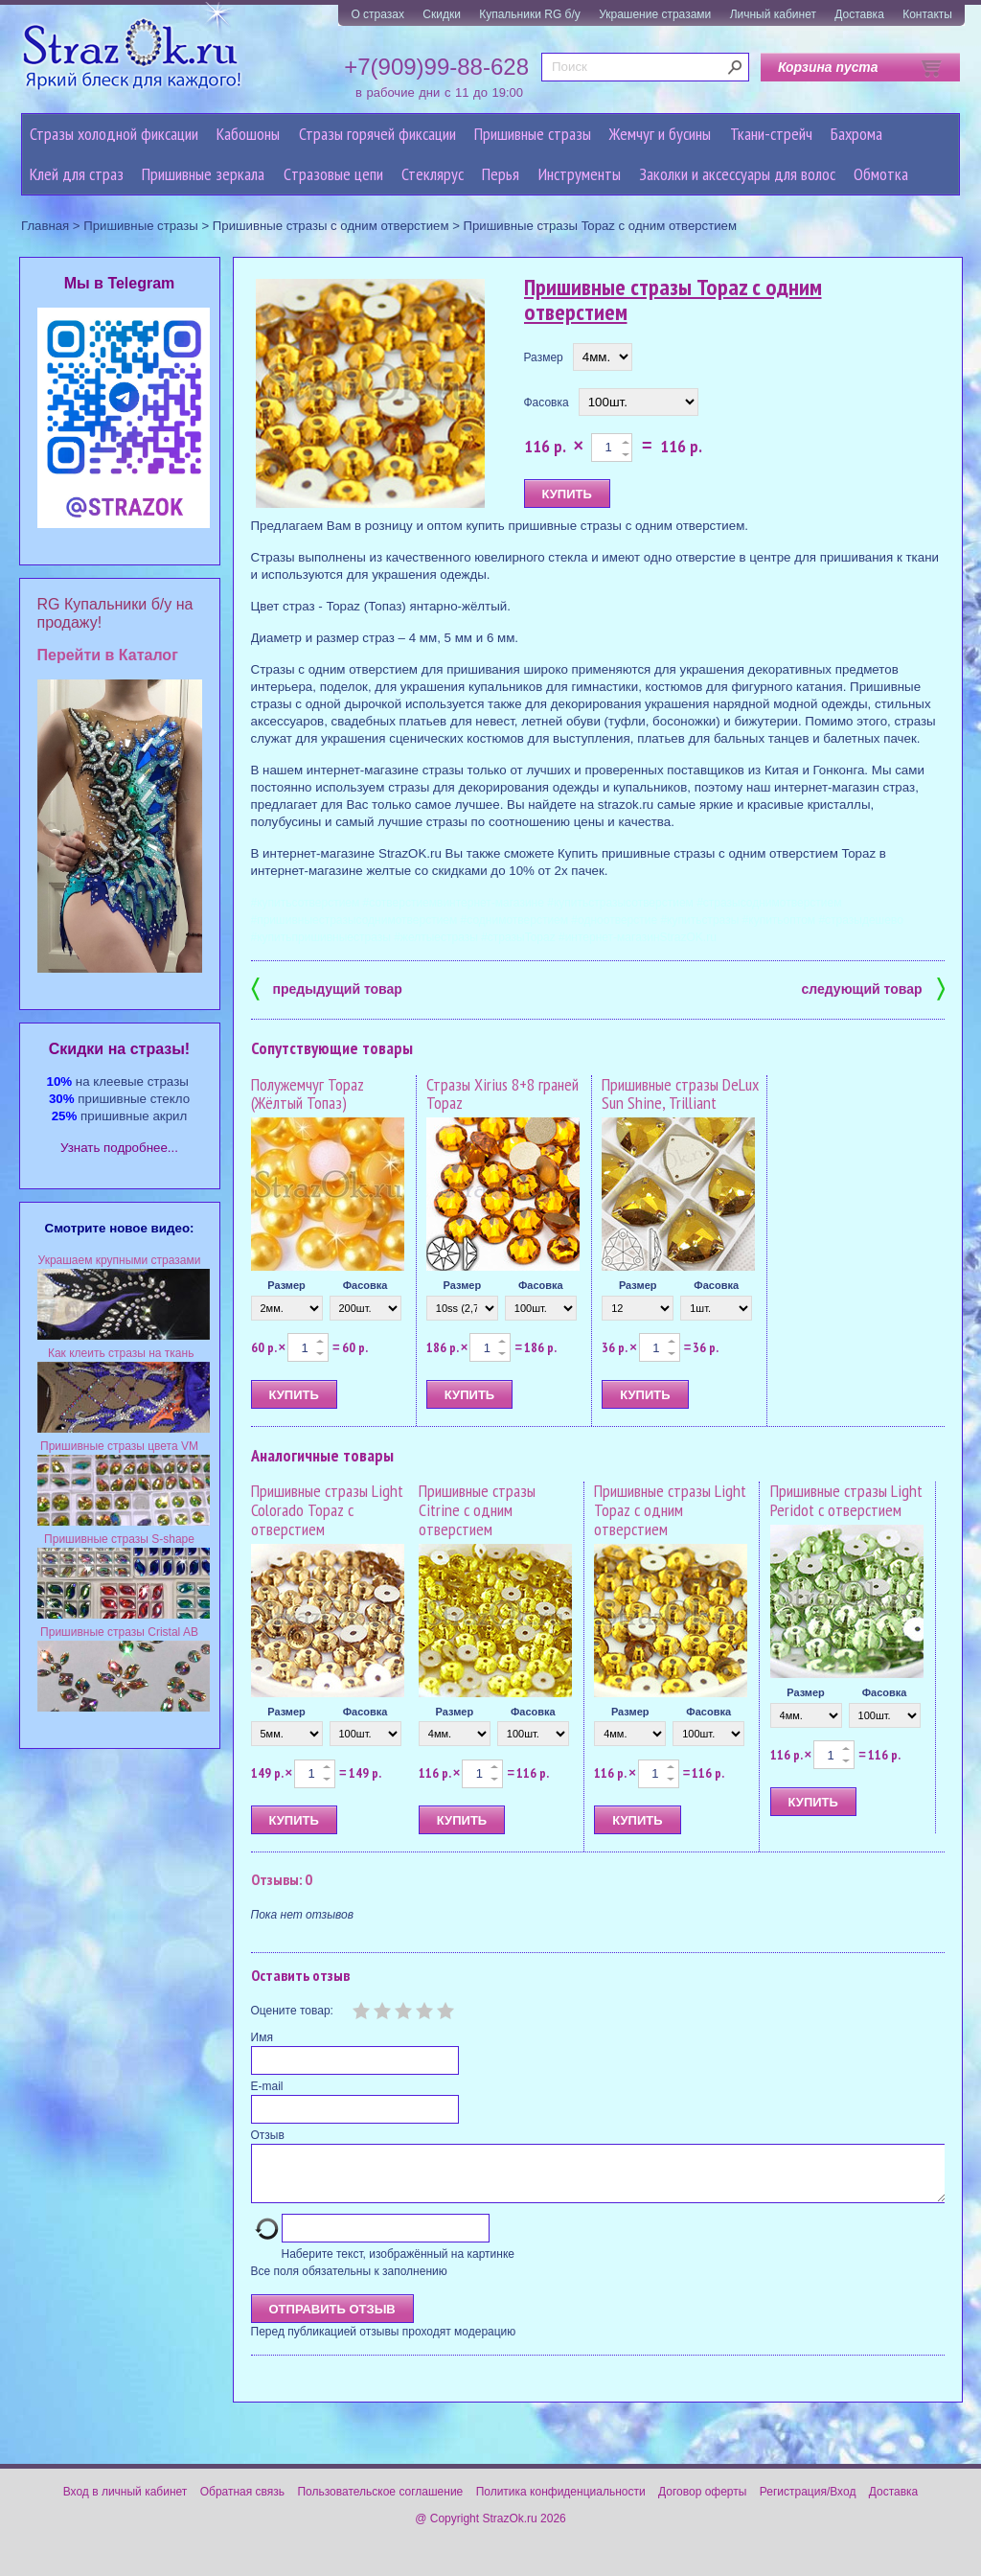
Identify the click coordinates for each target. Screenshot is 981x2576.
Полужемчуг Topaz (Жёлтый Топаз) (307, 1094)
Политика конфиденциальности (561, 2503)
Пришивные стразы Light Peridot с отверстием (846, 1500)
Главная (45, 225)
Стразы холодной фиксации (114, 134)
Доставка (859, 14)
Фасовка (546, 402)
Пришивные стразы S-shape (119, 1539)
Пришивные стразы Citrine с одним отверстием (477, 1510)
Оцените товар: (292, 2010)
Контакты (927, 14)
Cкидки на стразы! (119, 1049)
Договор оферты (702, 2503)
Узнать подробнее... (119, 1147)
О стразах (377, 14)
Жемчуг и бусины (660, 134)
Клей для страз (77, 174)
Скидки (441, 14)
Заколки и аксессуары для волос (737, 174)
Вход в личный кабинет (125, 2503)
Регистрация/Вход (808, 2503)
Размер (543, 357)
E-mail (267, 2086)
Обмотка (881, 174)
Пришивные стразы (532, 134)
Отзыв (268, 2135)
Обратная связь (242, 2503)
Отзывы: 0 (281, 1879)
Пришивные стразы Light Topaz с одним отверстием (670, 1510)
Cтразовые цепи (333, 174)
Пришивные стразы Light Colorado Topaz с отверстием (327, 1510)
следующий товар (873, 987)
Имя (262, 2037)
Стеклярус (432, 174)
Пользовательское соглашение (380, 2503)
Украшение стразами (655, 14)
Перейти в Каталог (107, 655)
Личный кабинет (773, 14)
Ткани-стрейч (771, 134)
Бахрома (856, 134)
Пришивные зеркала (203, 174)
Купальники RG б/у (530, 14)
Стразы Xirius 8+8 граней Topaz (502, 1094)
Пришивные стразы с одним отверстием (331, 225)
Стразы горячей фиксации (377, 134)
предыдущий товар (326, 987)
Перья (500, 174)
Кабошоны (248, 134)
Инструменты (579, 174)
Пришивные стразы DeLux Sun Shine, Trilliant (680, 1094)
